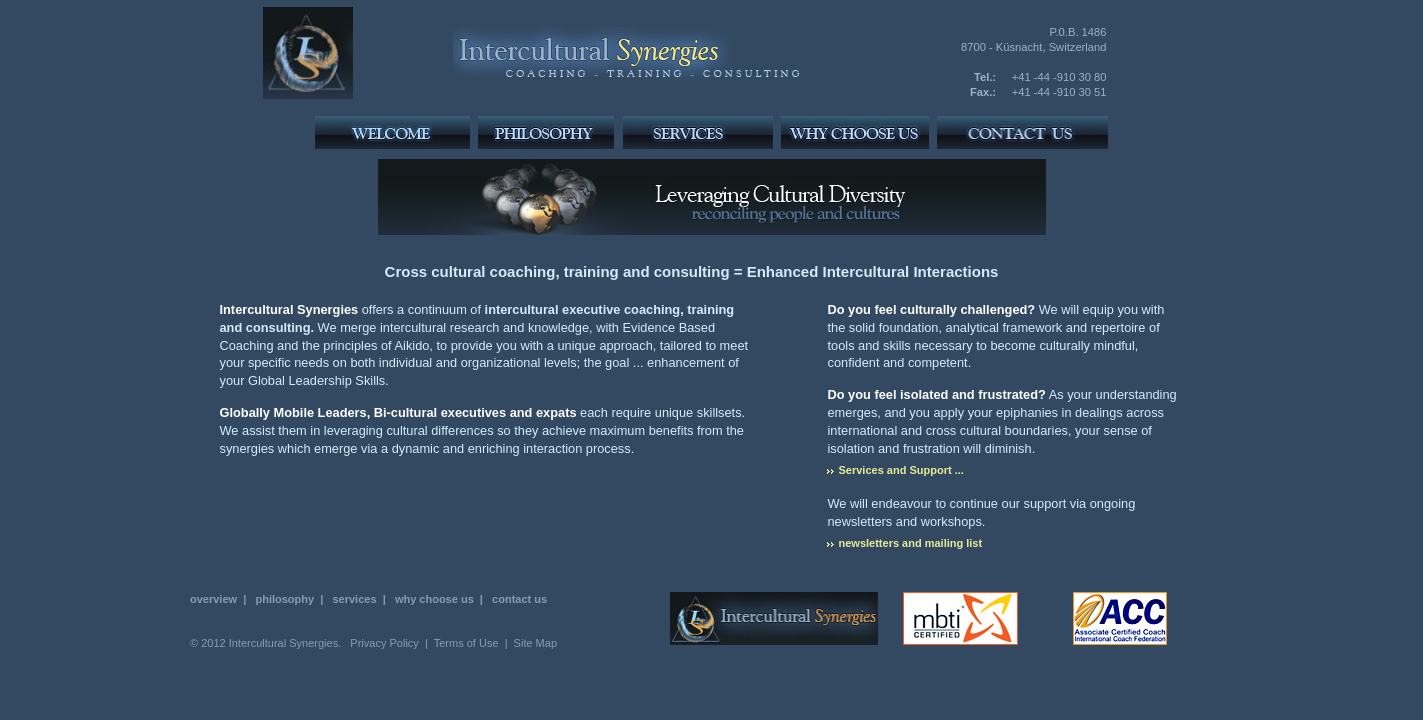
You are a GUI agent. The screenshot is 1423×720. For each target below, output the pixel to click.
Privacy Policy (384, 643)
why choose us (434, 599)
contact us (519, 599)
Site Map (535, 643)
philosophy (284, 599)
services (354, 599)
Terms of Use (466, 643)
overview (213, 599)
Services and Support (895, 470)
